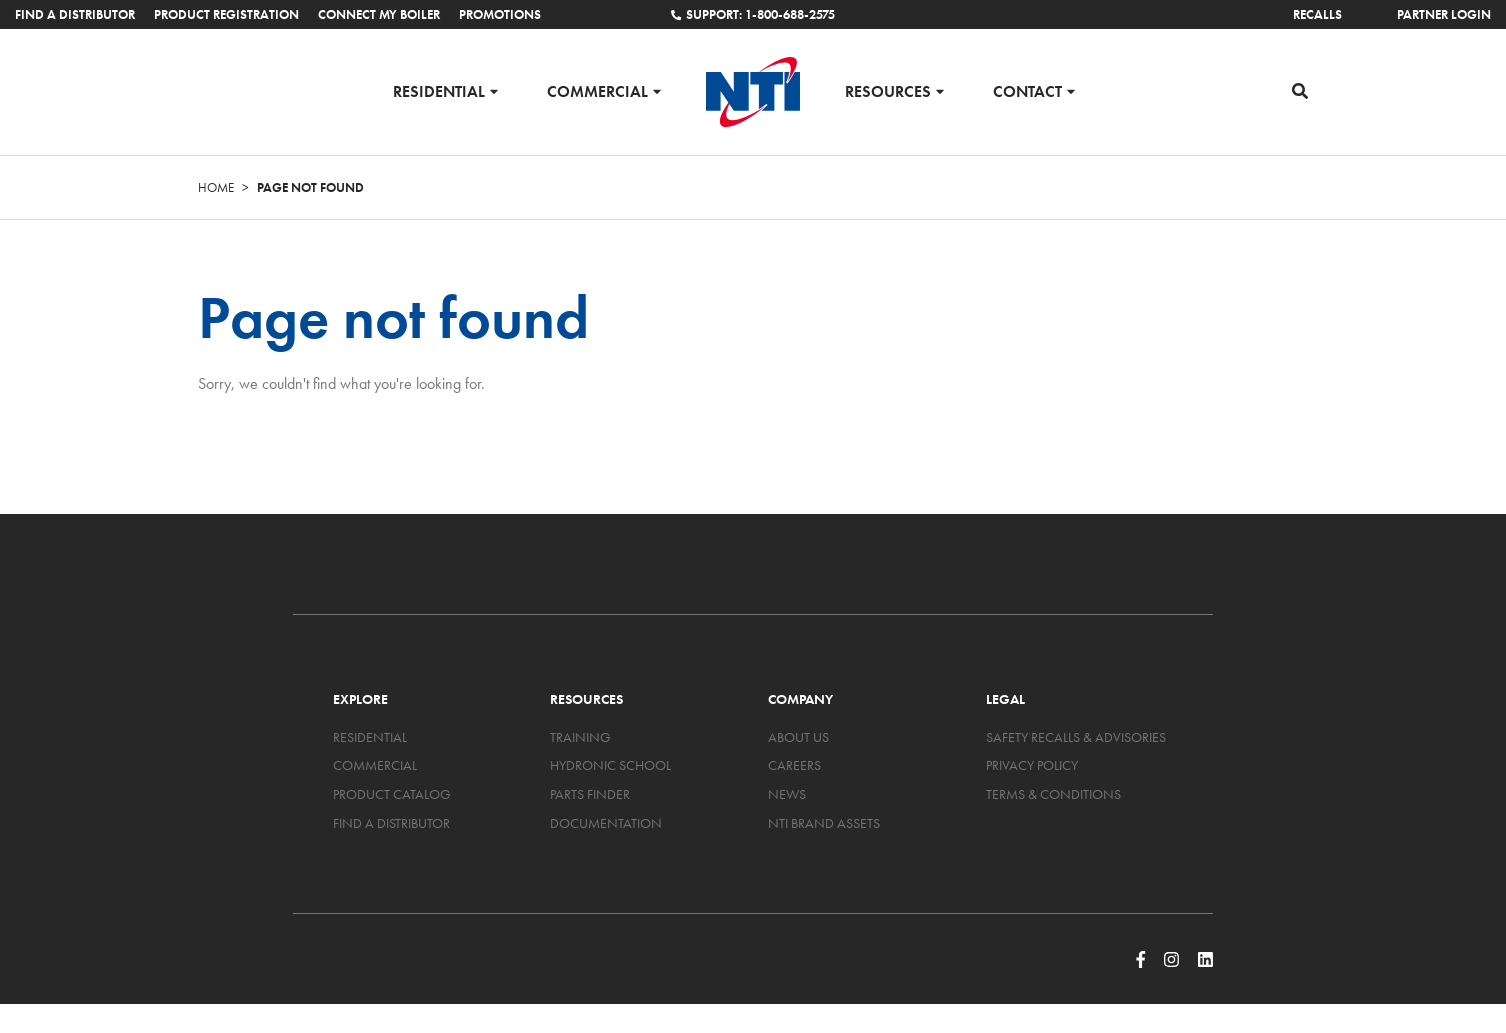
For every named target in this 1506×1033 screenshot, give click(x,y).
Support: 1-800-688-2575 (753, 14)
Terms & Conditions (1053, 794)
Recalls (1317, 14)
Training (580, 737)
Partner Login (1444, 14)
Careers (794, 765)
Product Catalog (392, 794)
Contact (1027, 90)
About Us (798, 737)
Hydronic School (610, 765)
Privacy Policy (1032, 765)
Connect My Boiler (379, 14)
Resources (888, 90)
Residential (439, 90)
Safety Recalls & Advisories (1076, 737)
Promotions (500, 14)
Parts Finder (590, 794)
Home (216, 187)
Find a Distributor (75, 14)
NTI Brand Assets (824, 823)
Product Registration (226, 14)
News (787, 794)
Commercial (597, 90)
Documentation (606, 823)
